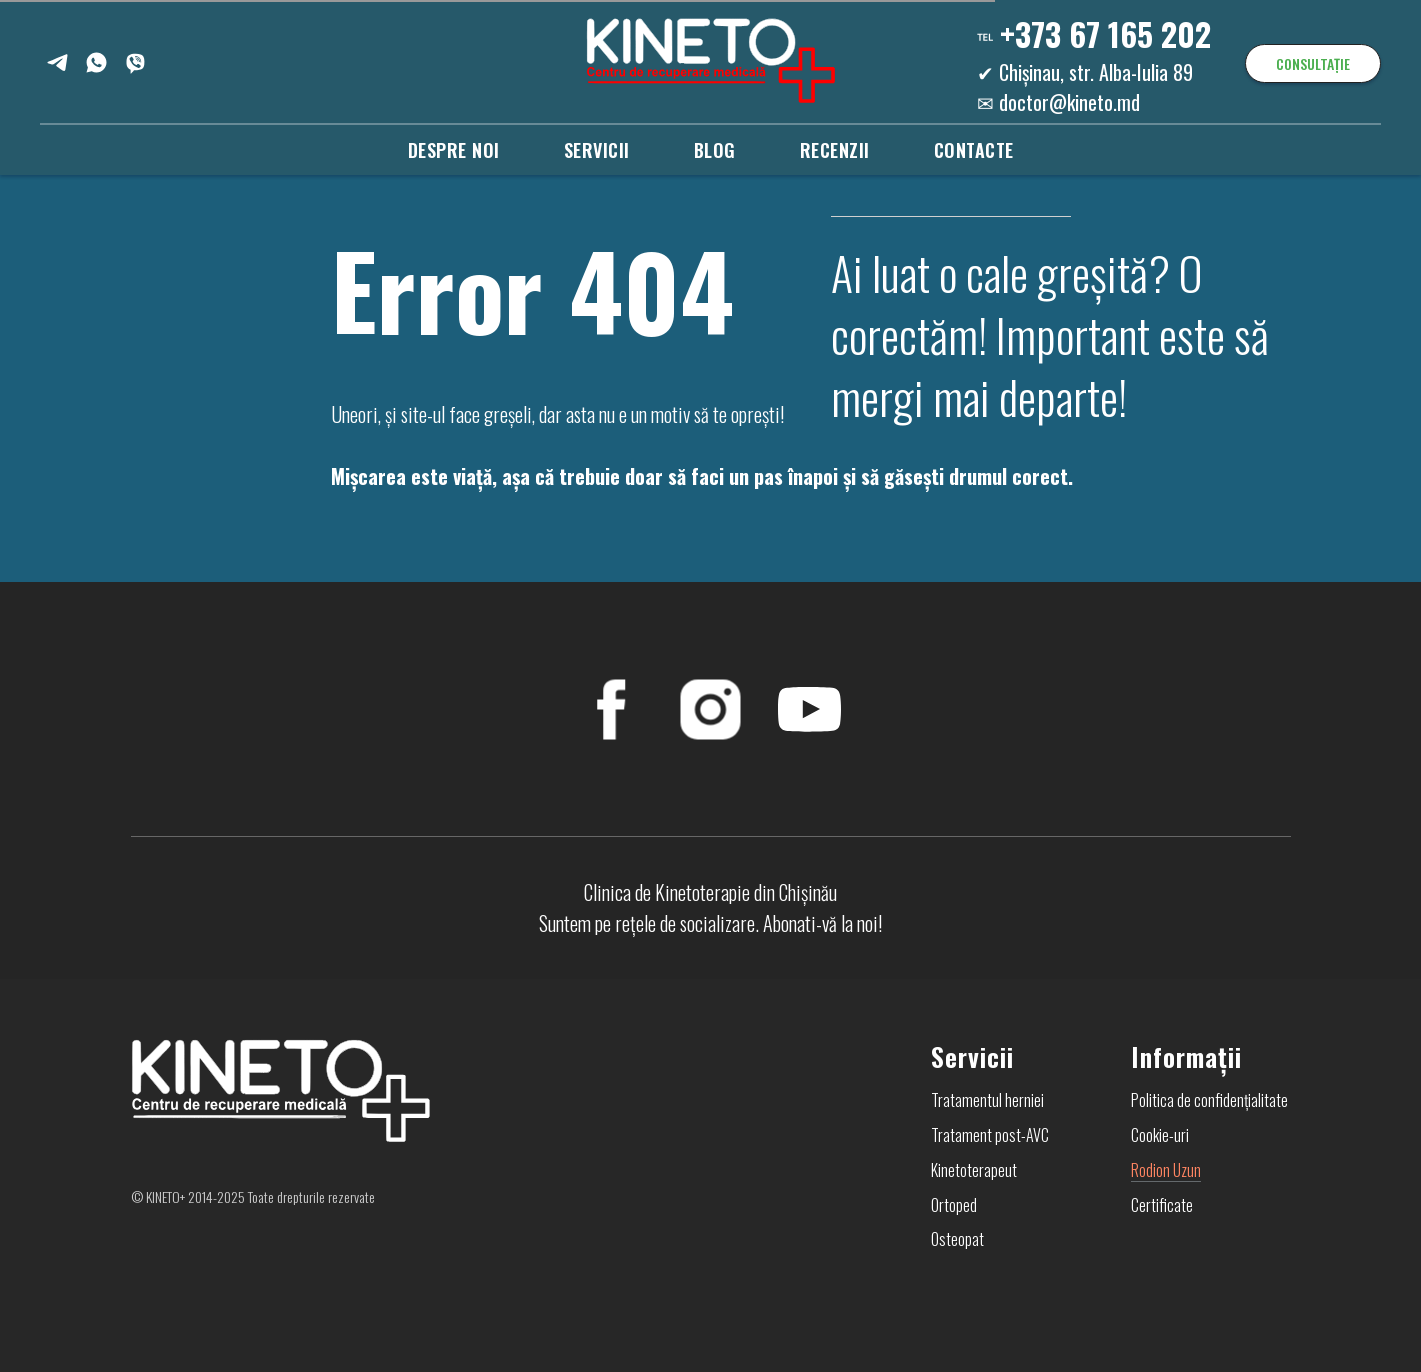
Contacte (974, 150)
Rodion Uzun (1166, 1170)
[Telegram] (57, 62)
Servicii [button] (597, 150)
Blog (715, 150)
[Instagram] (710, 709)
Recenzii (835, 150)
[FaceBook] (611, 709)
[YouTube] (809, 709)
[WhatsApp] (96, 62)
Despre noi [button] (454, 150)
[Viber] (135, 62)
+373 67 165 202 (1105, 33)
